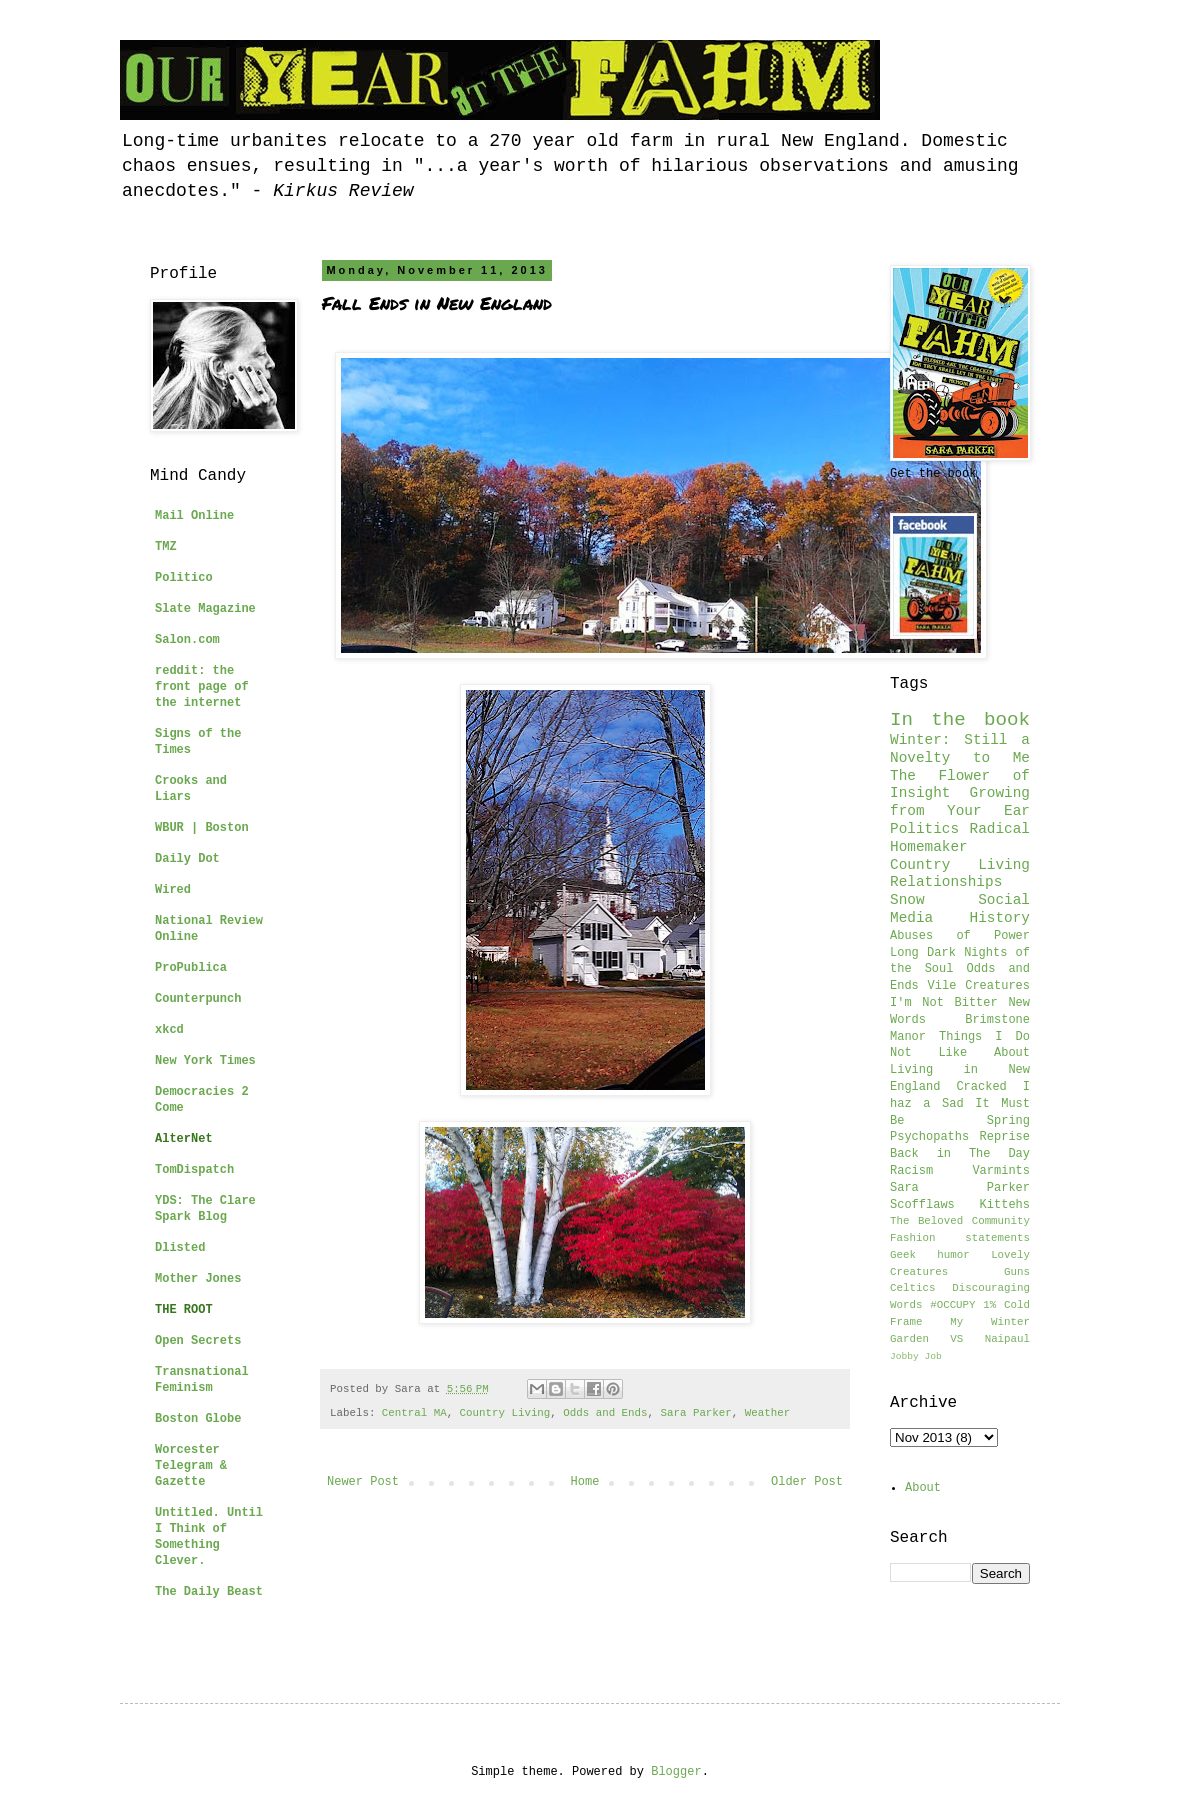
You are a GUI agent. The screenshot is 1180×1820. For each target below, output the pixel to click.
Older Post (807, 1482)
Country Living (505, 1413)
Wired (173, 890)
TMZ (166, 547)
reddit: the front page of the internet (202, 687)
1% (989, 1305)
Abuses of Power (960, 936)
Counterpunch (198, 999)
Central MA (414, 1413)
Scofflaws (922, 1205)
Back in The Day (960, 1154)
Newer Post (363, 1482)
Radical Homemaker (960, 838)
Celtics (912, 1288)
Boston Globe (198, 1419)
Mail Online (194, 516)
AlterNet (184, 1139)
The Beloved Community (960, 1221)
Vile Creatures (979, 986)
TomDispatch (194, 1170)
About (923, 1488)
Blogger (676, 1772)
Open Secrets (198, 1341)
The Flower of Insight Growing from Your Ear (960, 794)
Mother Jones (198, 1279)
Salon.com (187, 640)
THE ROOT (184, 1310)
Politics (924, 829)
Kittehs (1005, 1205)
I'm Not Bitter (944, 1003)
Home (585, 1482)
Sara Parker (696, 1413)
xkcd (169, 1030)
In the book (960, 720)
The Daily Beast (209, 1592)
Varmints (1001, 1171)
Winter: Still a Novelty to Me (960, 749)
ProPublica (191, 968)
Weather (767, 1413)
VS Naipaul (990, 1339)
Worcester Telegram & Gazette (191, 1466)
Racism (911, 1171)
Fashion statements (960, 1238)
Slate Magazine (205, 609)
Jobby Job (916, 1356)
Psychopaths (929, 1137)
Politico (184, 578)
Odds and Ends (605, 1413)
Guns (1017, 1272)
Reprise (1005, 1137)
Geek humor (930, 1255)
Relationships (946, 882)
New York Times (205, 1061)
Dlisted (180, 1248)
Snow (907, 900)
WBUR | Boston (202, 828)
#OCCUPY (952, 1305)
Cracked (981, 1087)
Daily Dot (187, 859)
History (1000, 918)
